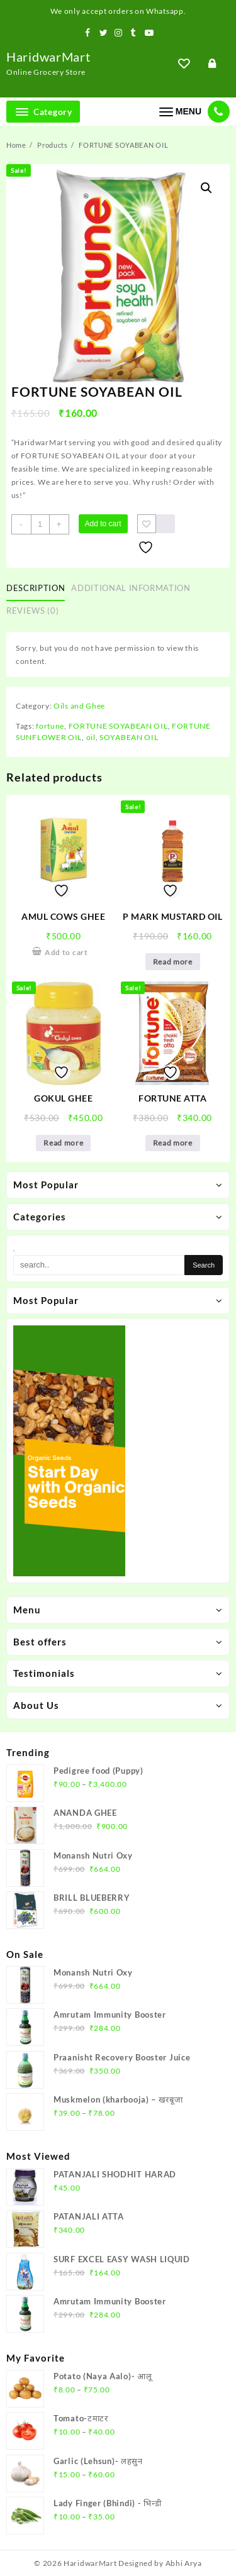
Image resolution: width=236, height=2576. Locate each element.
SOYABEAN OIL (128, 737)
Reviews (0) (32, 610)
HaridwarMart (48, 56)
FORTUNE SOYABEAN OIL (118, 726)
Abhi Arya (184, 2563)
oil (91, 737)
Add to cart (103, 523)
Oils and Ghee (79, 705)
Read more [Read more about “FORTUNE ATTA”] (173, 1142)
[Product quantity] (40, 524)
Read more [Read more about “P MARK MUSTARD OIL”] (173, 961)
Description (35, 588)
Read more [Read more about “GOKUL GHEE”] (63, 1142)
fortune (50, 726)
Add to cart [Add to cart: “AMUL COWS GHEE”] (66, 952)
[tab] (38, 588)
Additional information (130, 588)
